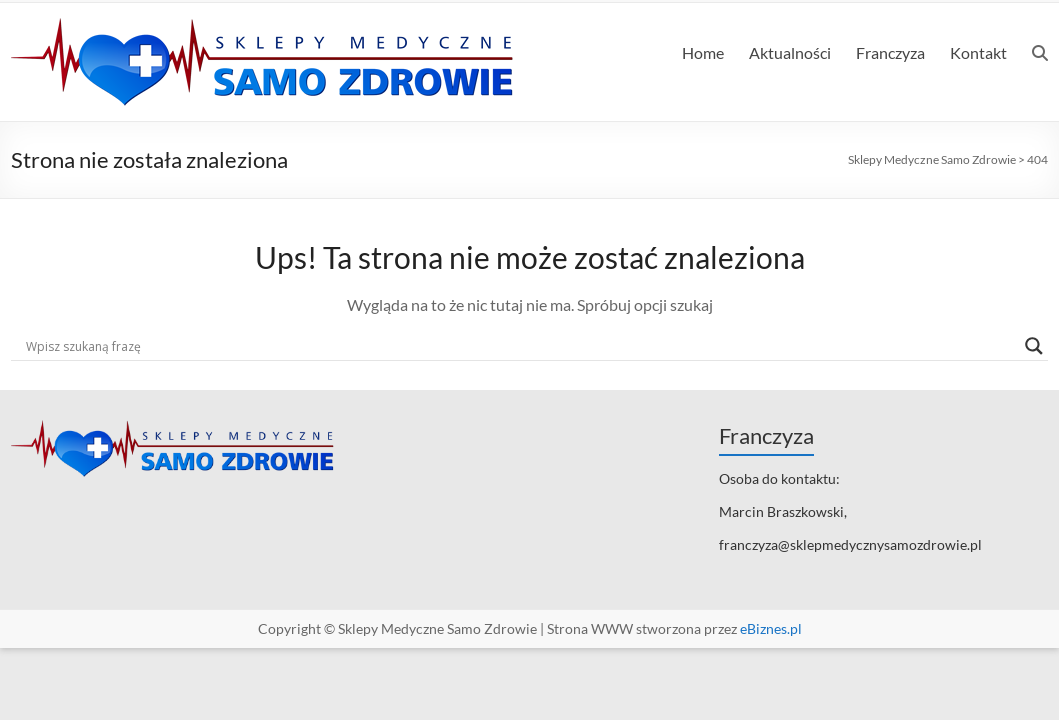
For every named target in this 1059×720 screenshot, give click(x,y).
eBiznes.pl (771, 628)
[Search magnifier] (1034, 346)
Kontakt (978, 52)
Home (703, 52)
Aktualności (790, 52)
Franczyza (890, 52)
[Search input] (521, 346)
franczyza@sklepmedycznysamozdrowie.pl (850, 544)
